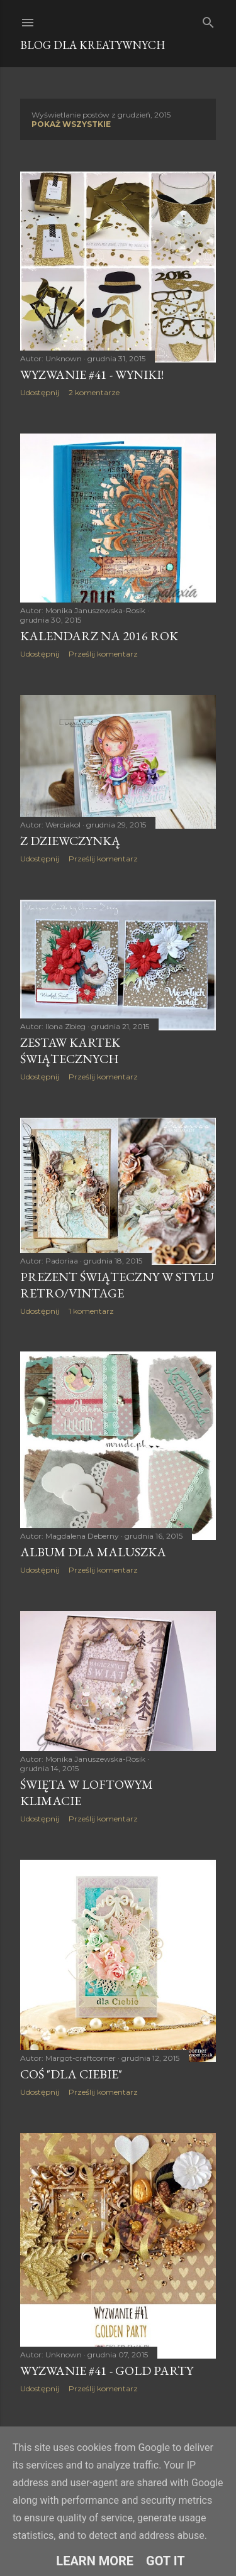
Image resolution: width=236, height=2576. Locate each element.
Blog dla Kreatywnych (92, 45)
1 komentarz (91, 1311)
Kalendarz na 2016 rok (99, 636)
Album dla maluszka (93, 1552)
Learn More (94, 2560)
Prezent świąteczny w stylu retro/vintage (117, 1285)
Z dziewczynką (70, 840)
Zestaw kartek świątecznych (70, 1050)
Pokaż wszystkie (71, 124)
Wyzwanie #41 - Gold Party (106, 2370)
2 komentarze (94, 392)
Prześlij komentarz (103, 653)
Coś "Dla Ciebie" (71, 2074)
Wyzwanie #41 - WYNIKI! (92, 374)
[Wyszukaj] (208, 20)
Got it (165, 2560)
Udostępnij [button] (39, 392)
